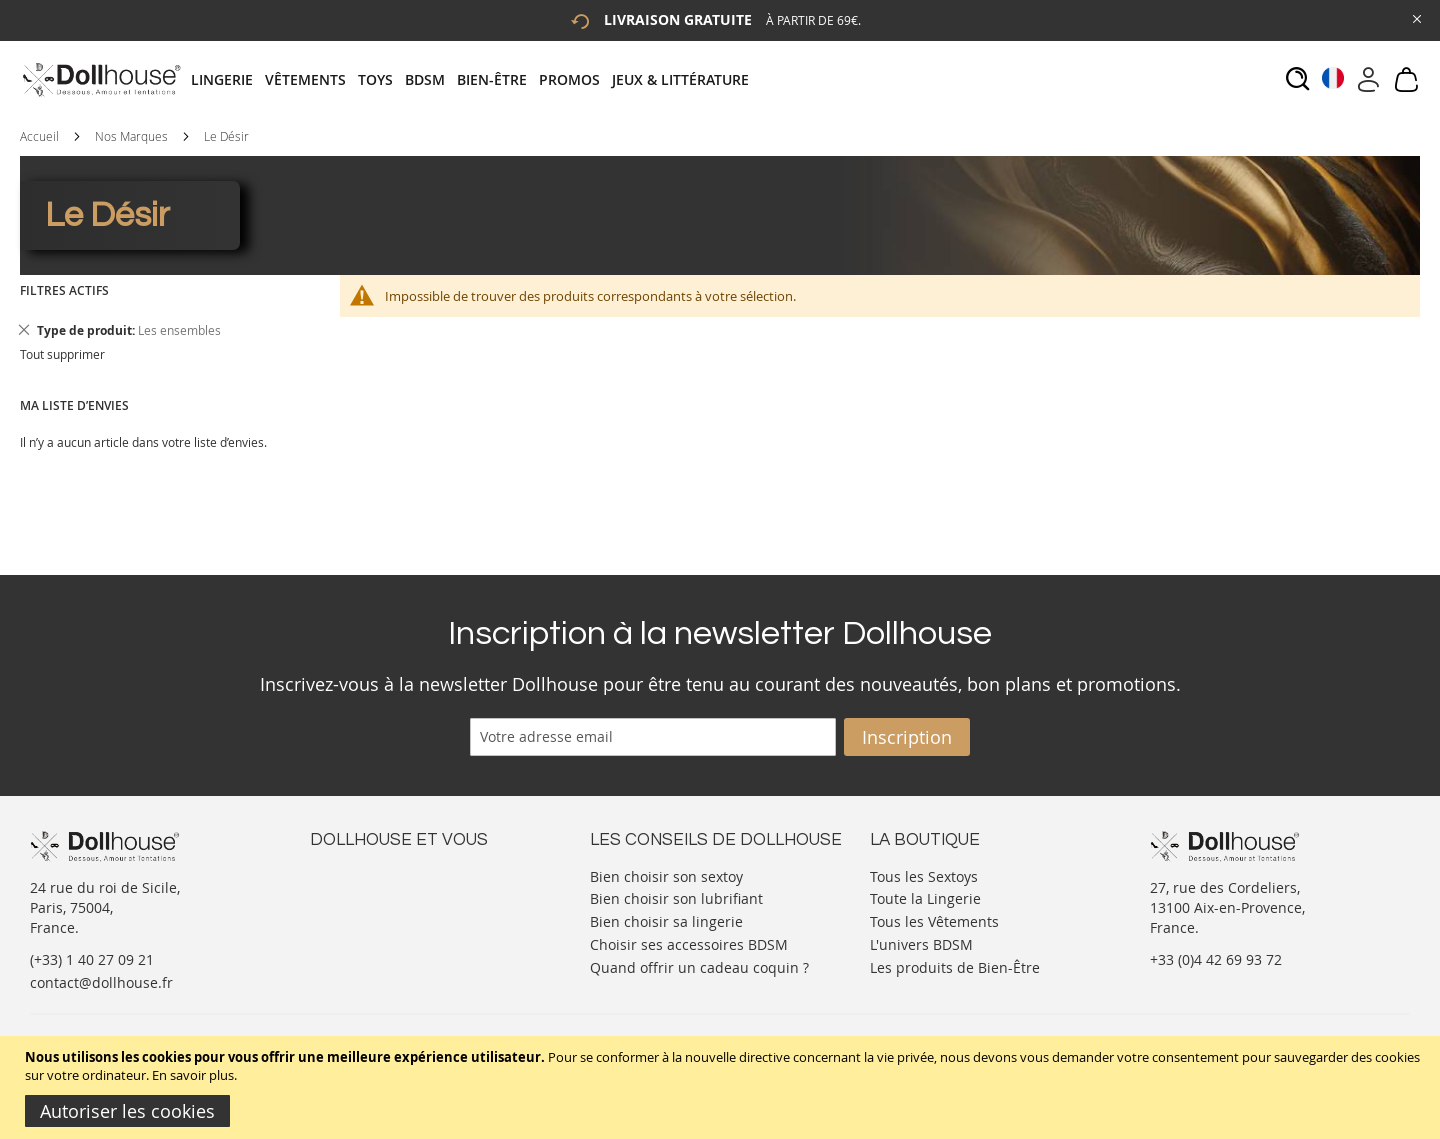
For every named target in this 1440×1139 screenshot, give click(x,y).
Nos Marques (131, 136)
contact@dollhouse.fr (101, 982)
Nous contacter (361, 874)
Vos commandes (364, 934)
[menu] (476, 79)
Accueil (39, 136)
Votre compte (354, 894)
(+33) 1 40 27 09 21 (92, 959)
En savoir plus (193, 1075)
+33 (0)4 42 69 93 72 (1216, 959)
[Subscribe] (907, 737)
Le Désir (226, 136)
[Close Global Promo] (1415, 17)
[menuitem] (228, 79)
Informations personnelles (398, 914)
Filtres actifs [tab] (64, 290)
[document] (722, 1087)
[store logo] (100, 79)
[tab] (476, 79)
